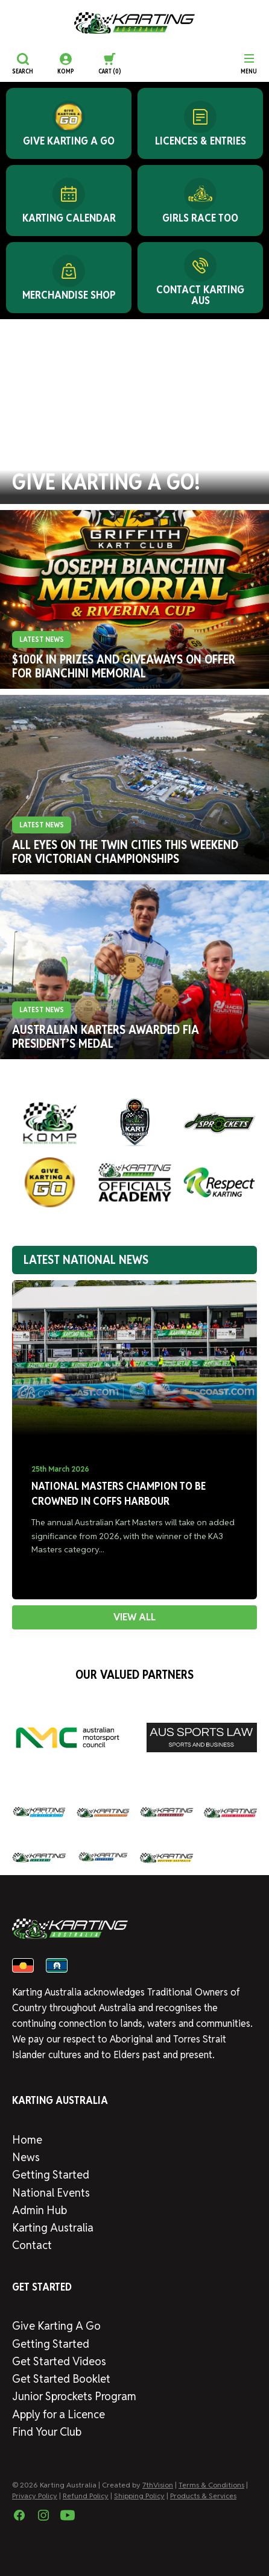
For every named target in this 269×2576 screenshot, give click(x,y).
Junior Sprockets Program (74, 2396)
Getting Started (50, 2175)
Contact (32, 2245)
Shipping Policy (139, 2495)
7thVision (157, 2484)
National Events (51, 2193)
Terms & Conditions (211, 2484)
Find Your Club (46, 2432)
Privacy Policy (34, 2495)
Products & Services (203, 2495)
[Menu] (249, 64)
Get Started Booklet (61, 2379)
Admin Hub (39, 2210)
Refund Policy (86, 2495)
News (26, 2157)
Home (27, 2140)
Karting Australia (52, 2228)
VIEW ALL (134, 1617)
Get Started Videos (59, 2361)
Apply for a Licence (58, 2414)
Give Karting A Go (56, 2326)
